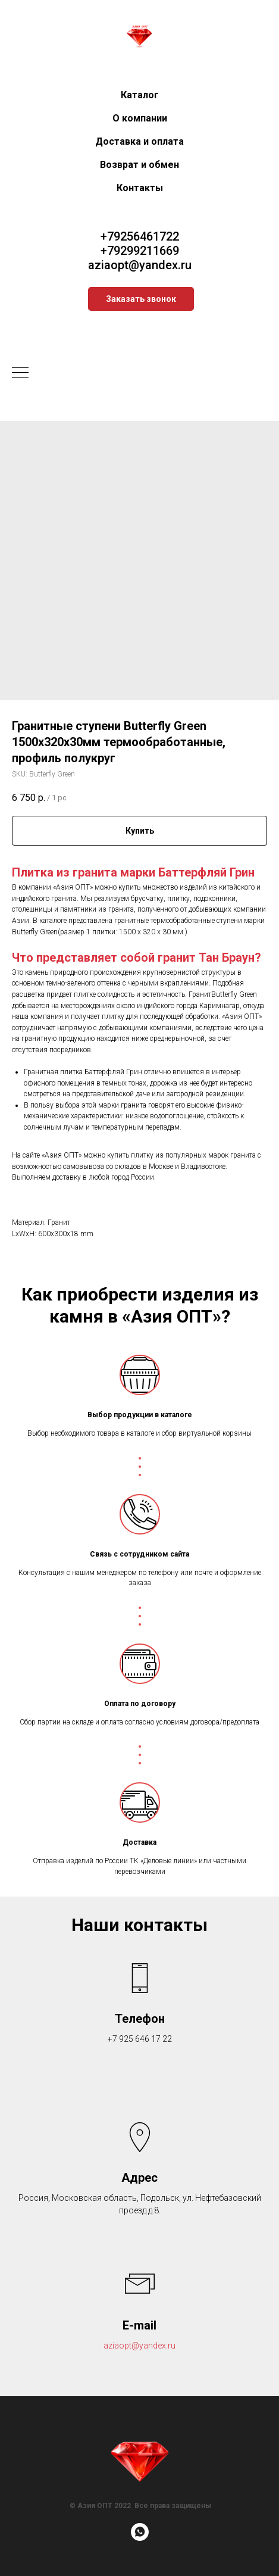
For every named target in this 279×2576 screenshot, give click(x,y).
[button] (141, 299)
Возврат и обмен (139, 164)
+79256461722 (140, 236)
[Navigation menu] (20, 373)
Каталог (140, 95)
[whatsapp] (140, 2538)
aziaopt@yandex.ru (140, 265)
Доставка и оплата (139, 141)
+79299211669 (140, 251)
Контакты (140, 188)
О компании (139, 118)
